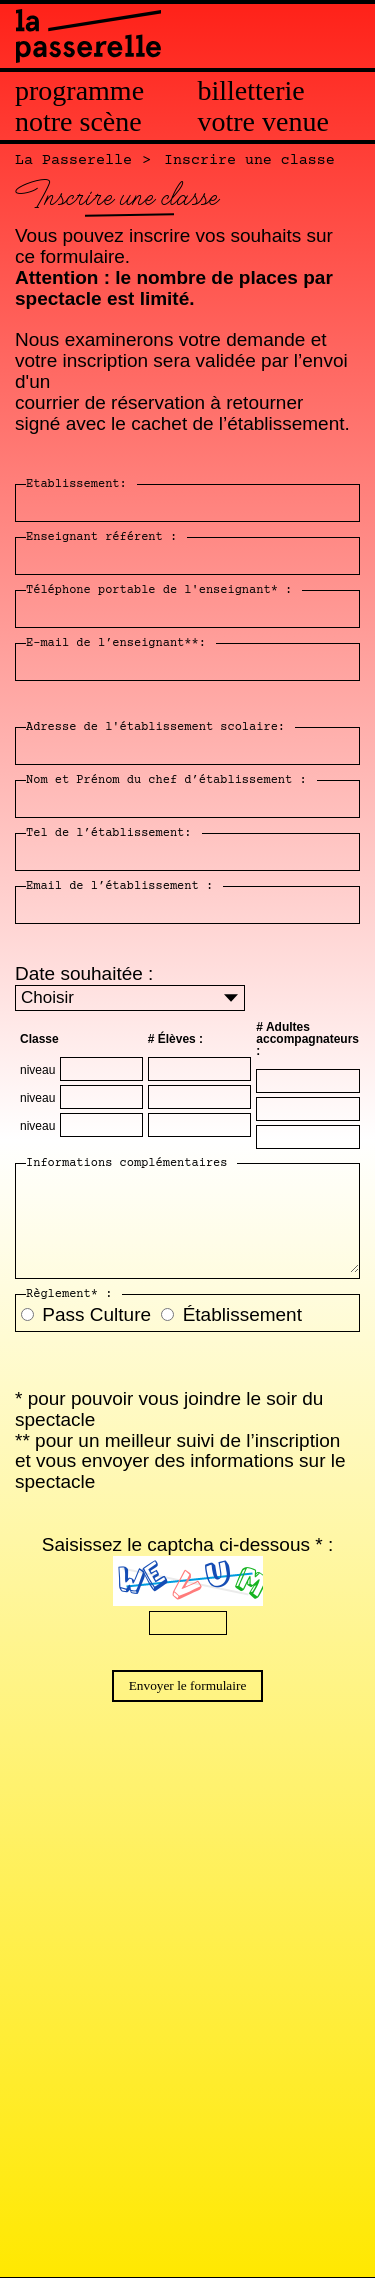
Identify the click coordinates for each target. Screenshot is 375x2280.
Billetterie (251, 91)
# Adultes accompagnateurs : (307, 1039)
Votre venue (263, 122)
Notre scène (78, 122)
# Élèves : (175, 1038)
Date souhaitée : (84, 973)
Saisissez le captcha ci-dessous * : (187, 1544)
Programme (79, 91)
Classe (39, 1038)
